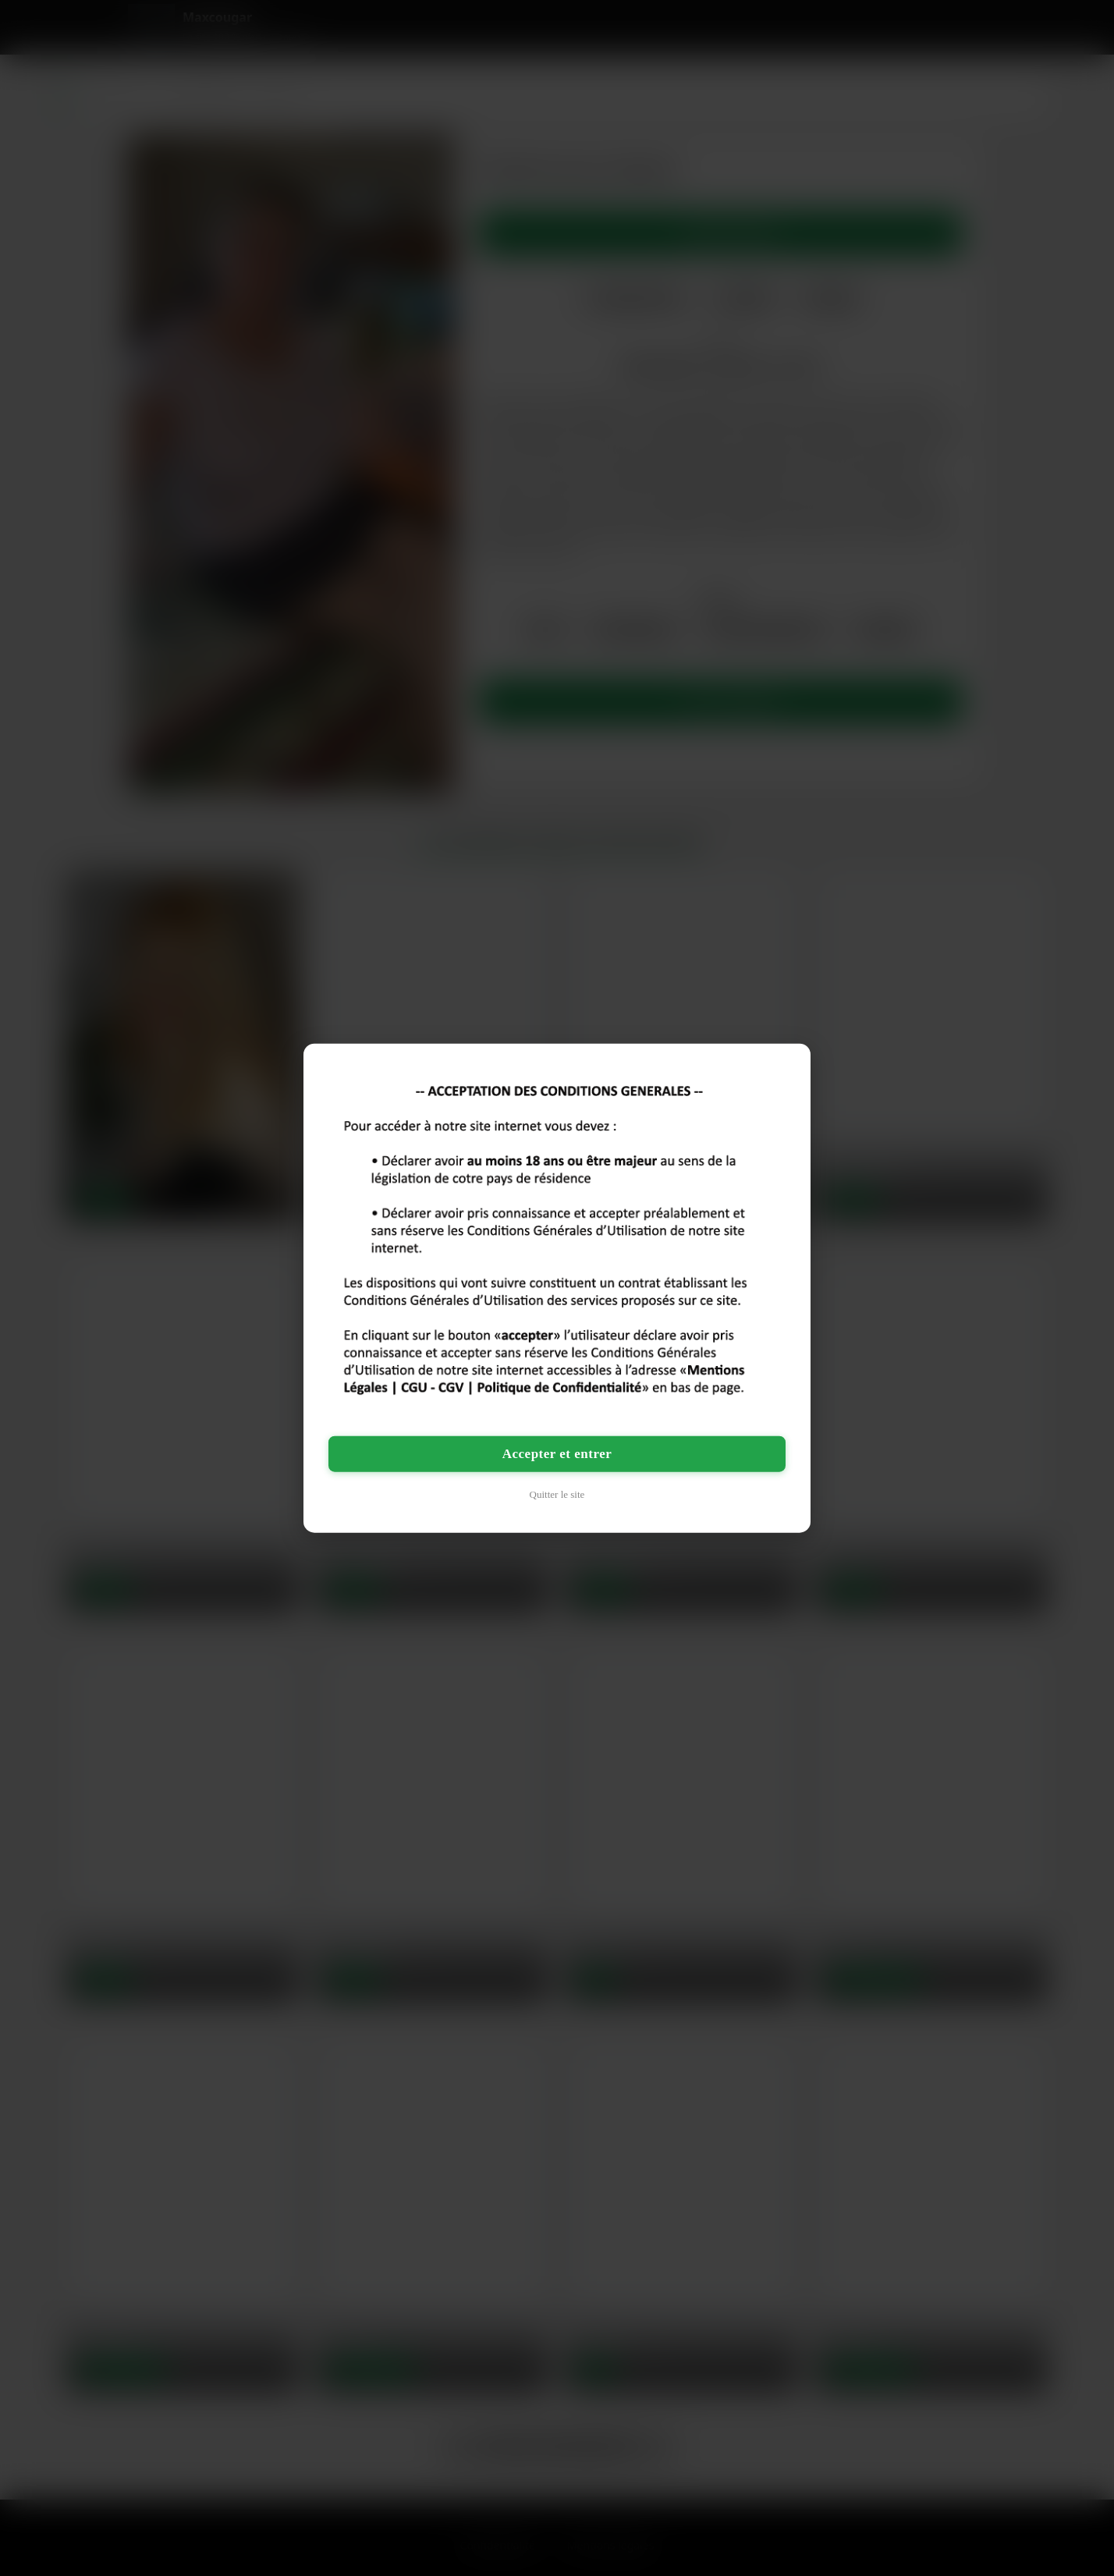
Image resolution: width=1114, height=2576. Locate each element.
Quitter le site (557, 1493)
